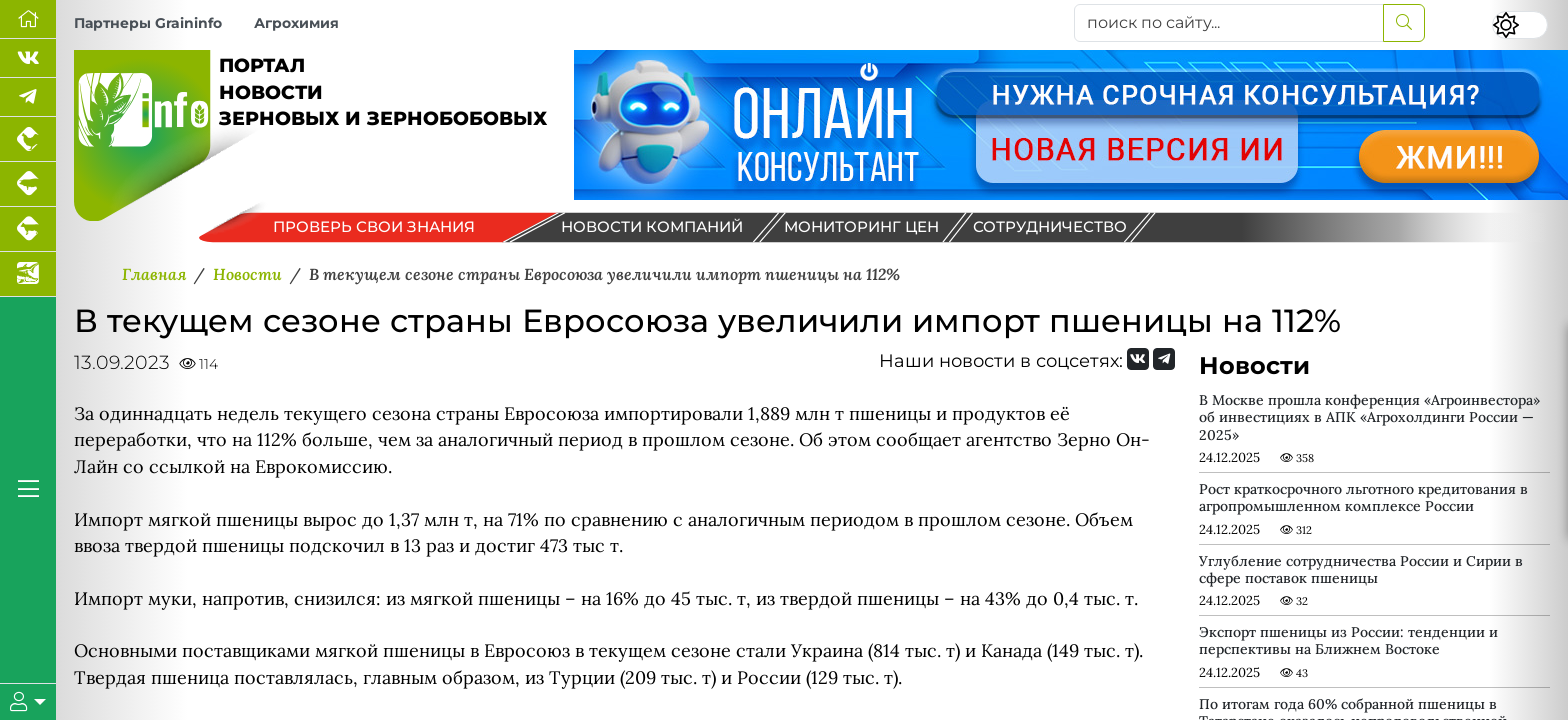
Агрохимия (296, 23)
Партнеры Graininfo (148, 23)
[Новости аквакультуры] (28, 274)
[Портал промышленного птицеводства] (28, 139)
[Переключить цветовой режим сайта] (1520, 25)
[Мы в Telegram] (28, 97)
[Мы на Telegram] (1164, 359)
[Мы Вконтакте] (28, 58)
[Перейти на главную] (28, 19)
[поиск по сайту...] (1229, 23)
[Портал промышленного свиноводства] (28, 184)
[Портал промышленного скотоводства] (28, 229)
